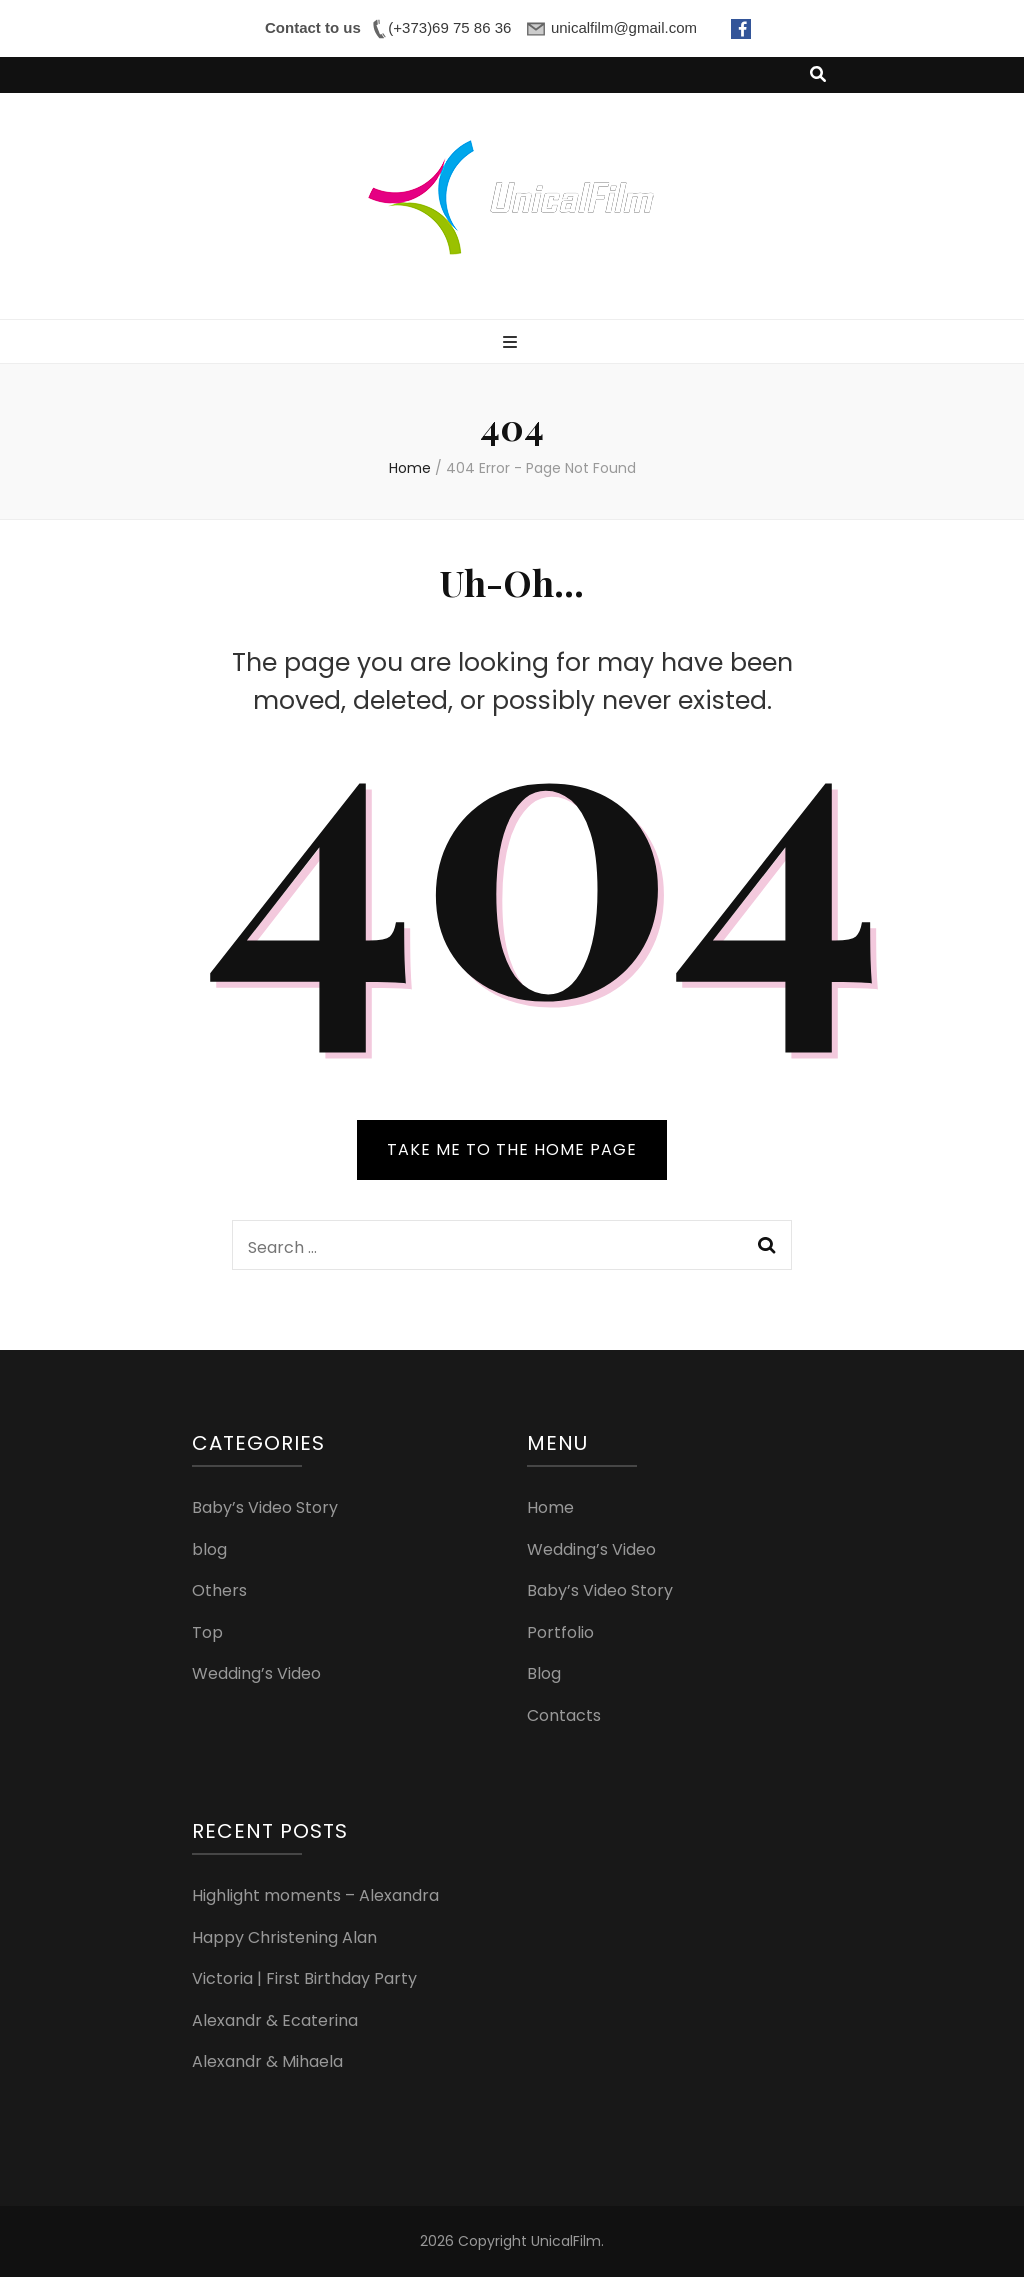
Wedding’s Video (256, 1673)
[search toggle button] (818, 75)
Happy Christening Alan (284, 1937)
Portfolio (560, 1632)
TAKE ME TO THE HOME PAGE (512, 1149)
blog (209, 1549)
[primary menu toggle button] (512, 343)
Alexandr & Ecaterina (275, 2020)
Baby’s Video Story (265, 1507)
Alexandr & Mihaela (267, 2061)
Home (550, 1507)
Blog (544, 1673)
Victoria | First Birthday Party (304, 1978)
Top (207, 1632)
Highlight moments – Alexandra (315, 1895)
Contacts (564, 1715)
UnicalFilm (566, 2241)
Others (219, 1590)
